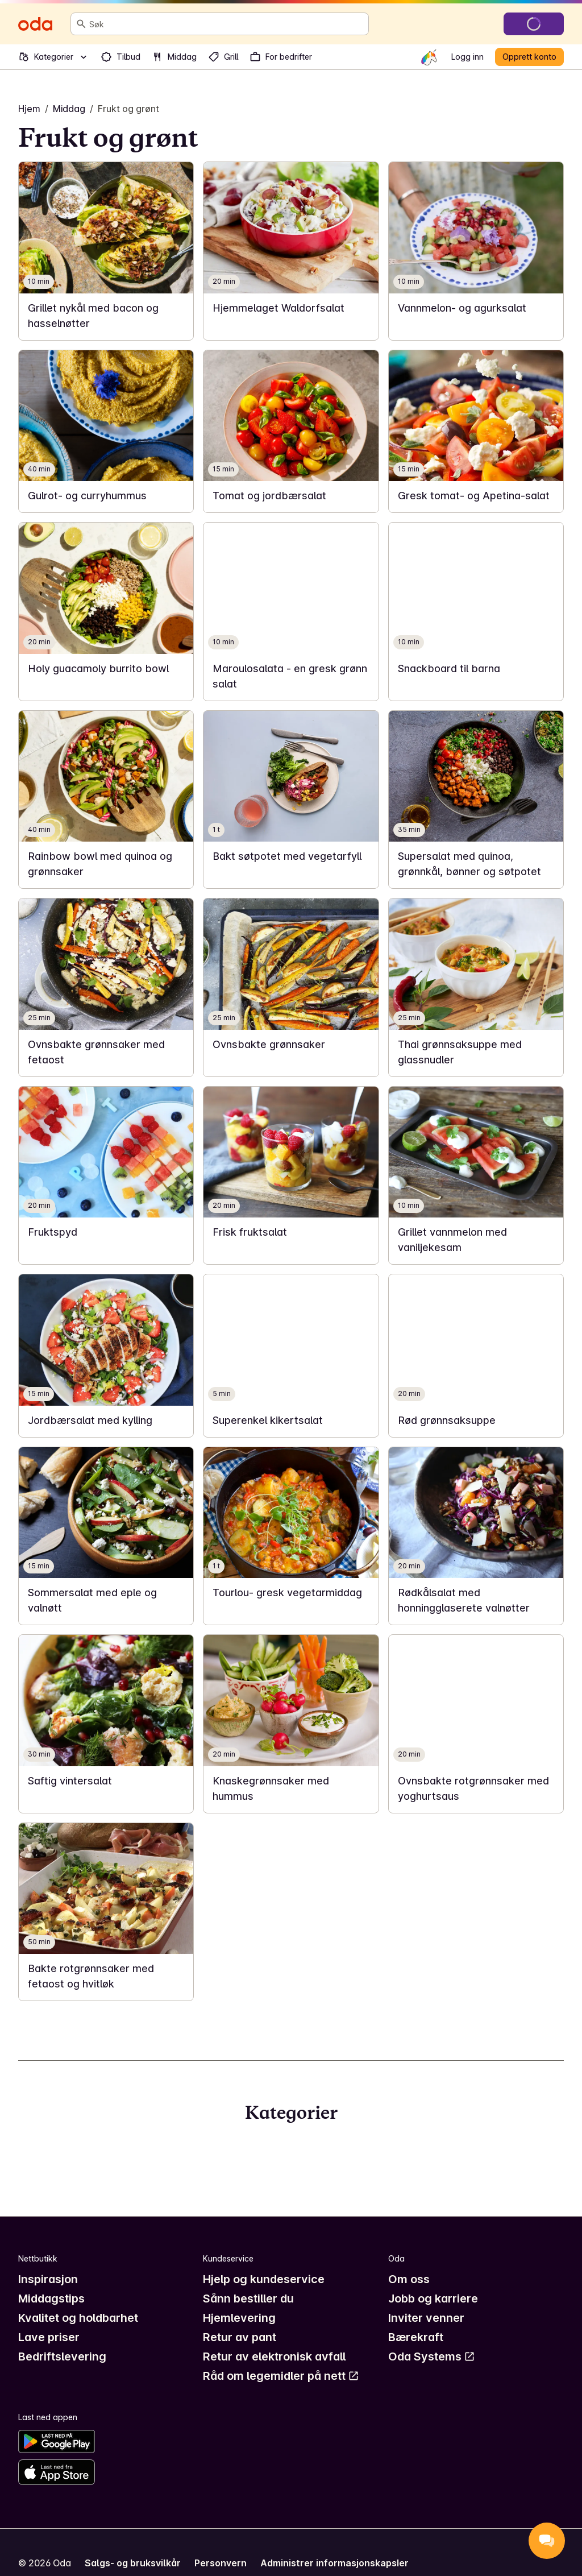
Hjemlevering (239, 2318)
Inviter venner (426, 2318)
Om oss (409, 2279)
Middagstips (51, 2298)
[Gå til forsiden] (35, 24)
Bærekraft (415, 2337)
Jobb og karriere (433, 2298)
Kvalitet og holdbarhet (78, 2318)
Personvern (220, 2563)
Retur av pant (239, 2337)
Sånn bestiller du (248, 2298)
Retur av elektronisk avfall (274, 2356)
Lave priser (49, 2337)
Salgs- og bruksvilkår (133, 2563)
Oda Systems (431, 2356)
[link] (106, 250)
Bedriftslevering (62, 2356)
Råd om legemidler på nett (281, 2376)
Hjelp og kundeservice (264, 2279)
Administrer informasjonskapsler (334, 2563)
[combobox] (226, 24)
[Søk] (81, 24)
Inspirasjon (48, 2279)
